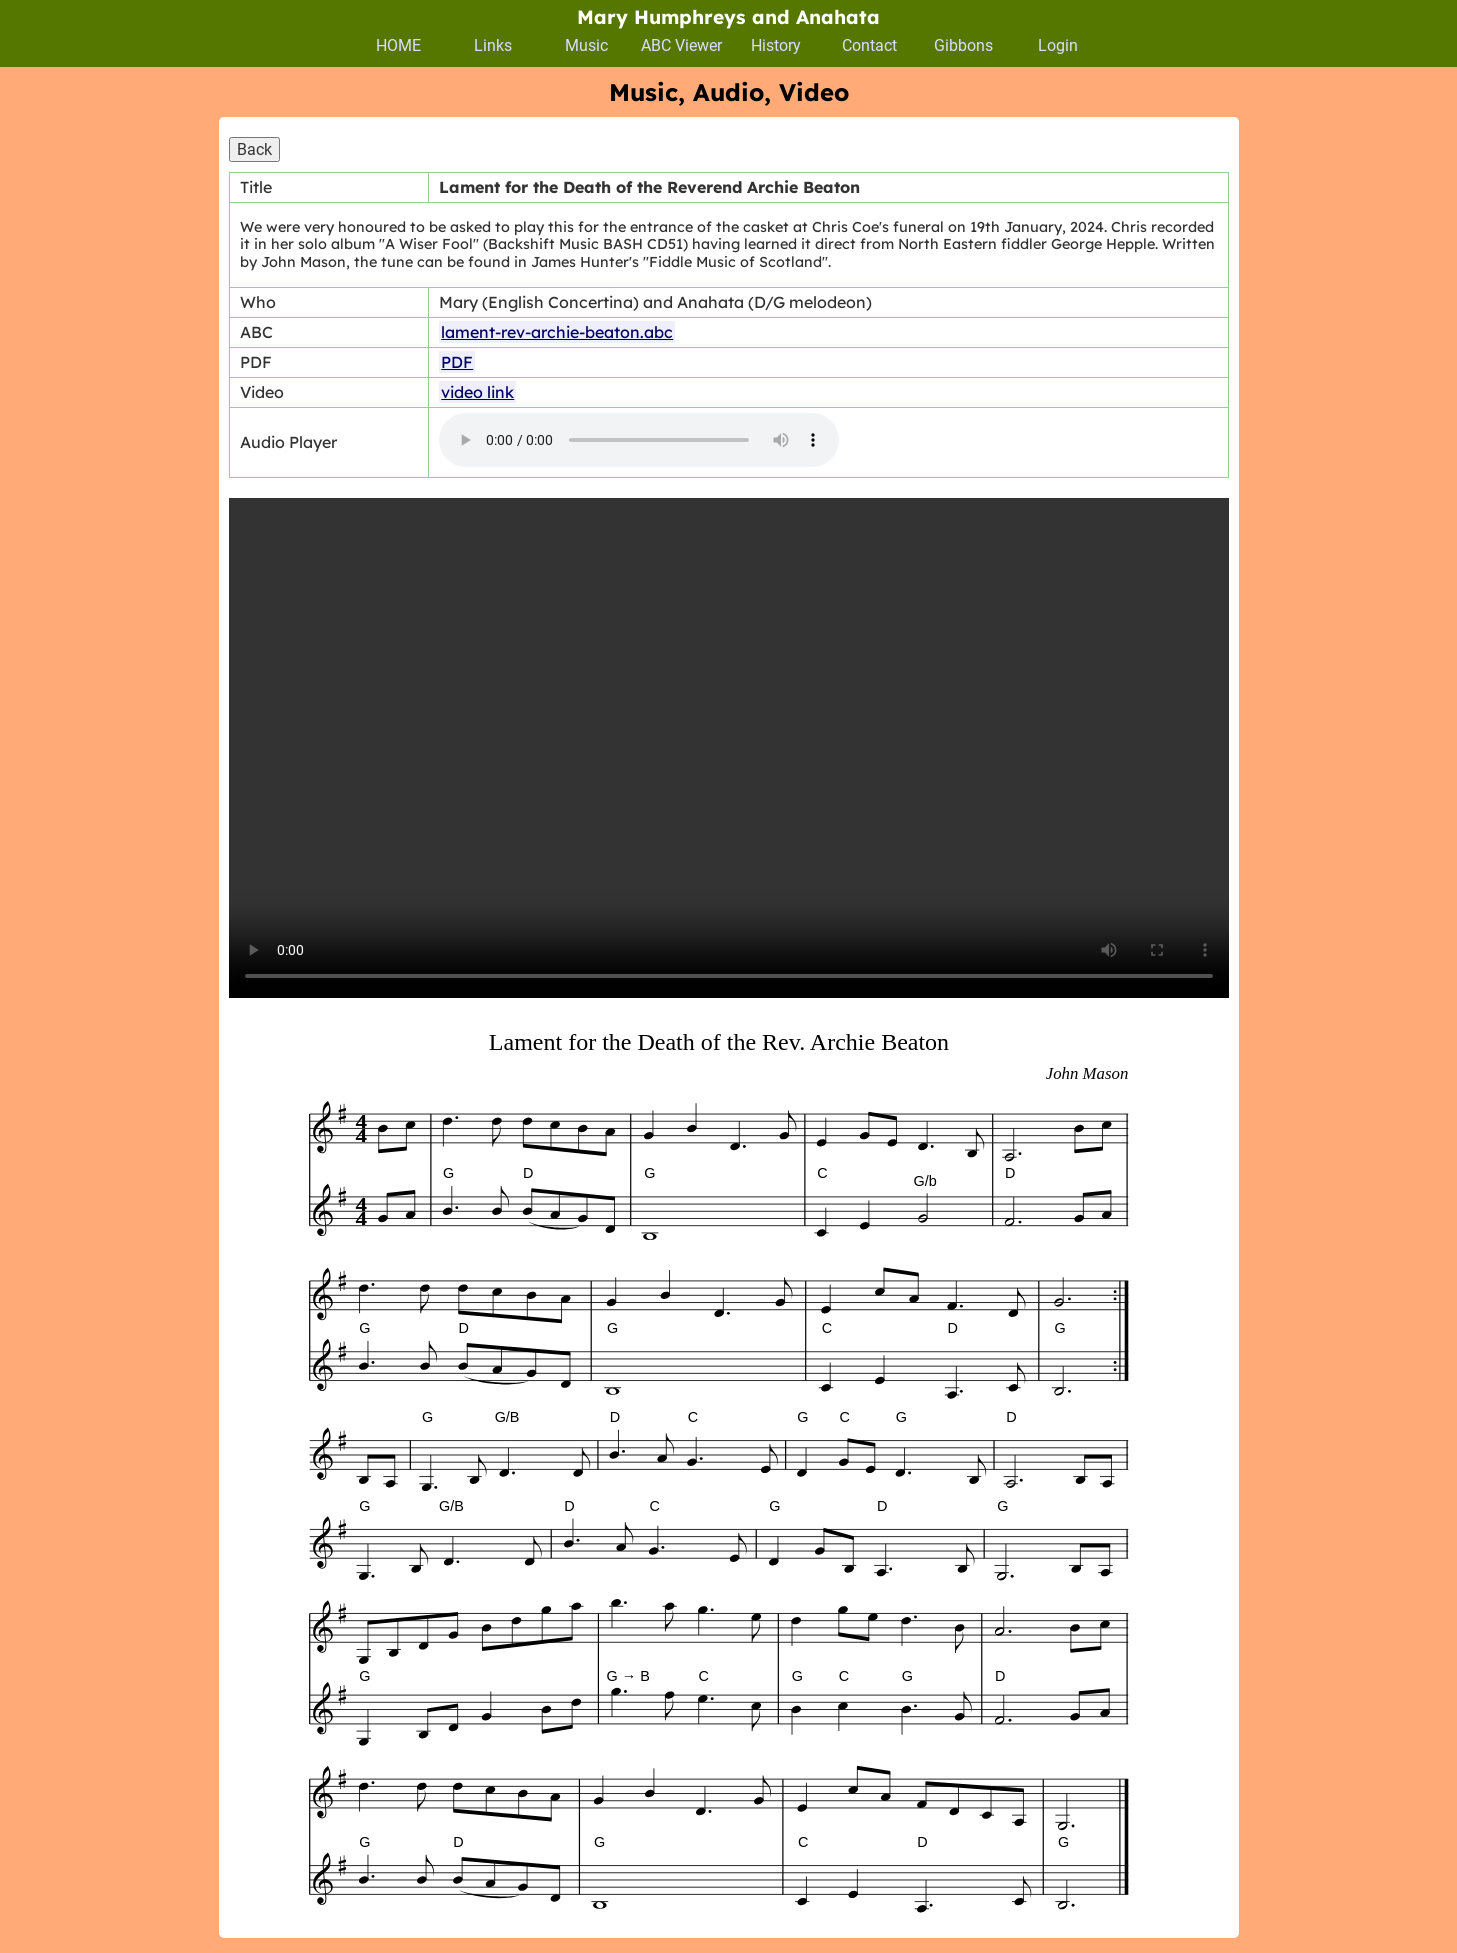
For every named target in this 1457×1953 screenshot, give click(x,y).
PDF (457, 362)
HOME (398, 45)
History (776, 45)
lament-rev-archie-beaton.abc (557, 332)
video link (477, 392)
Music (586, 45)
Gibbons (963, 45)
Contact (869, 45)
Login (1058, 45)
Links (493, 45)
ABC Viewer (681, 45)
